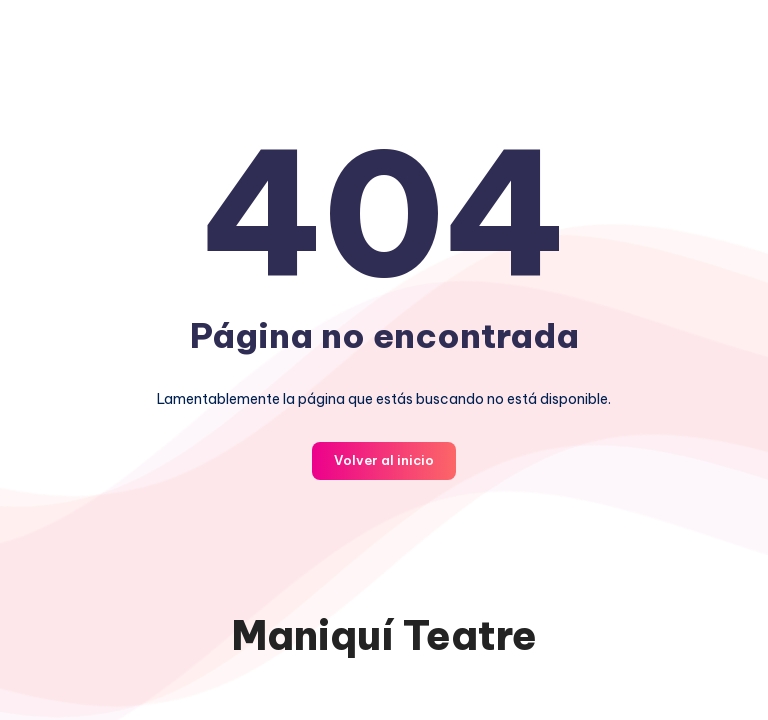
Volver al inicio (384, 460)
